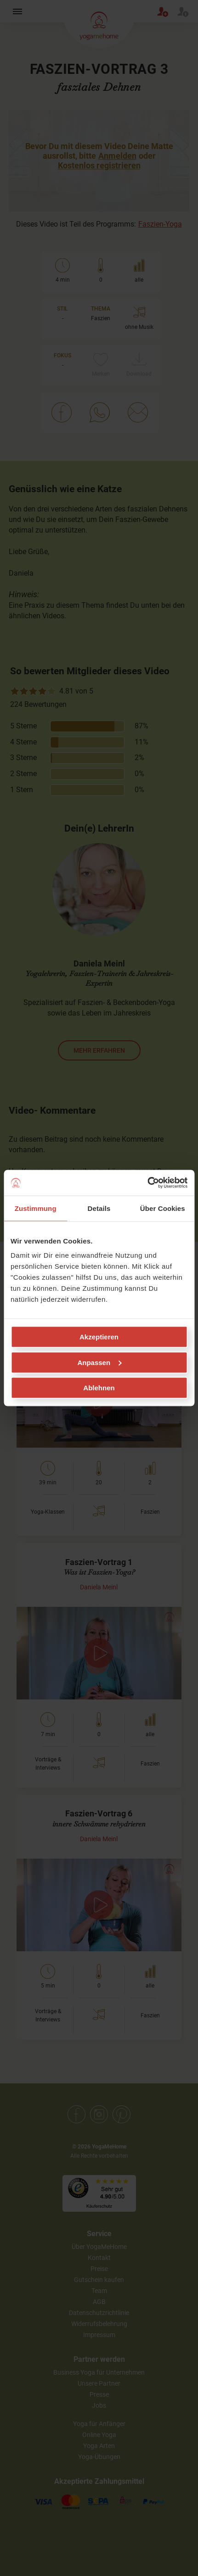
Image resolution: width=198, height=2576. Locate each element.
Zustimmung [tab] (36, 1208)
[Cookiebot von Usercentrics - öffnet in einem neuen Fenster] (147, 1183)
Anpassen (99, 1362)
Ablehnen (98, 1388)
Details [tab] (99, 1208)
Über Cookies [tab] (162, 1208)
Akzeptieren (99, 1337)
